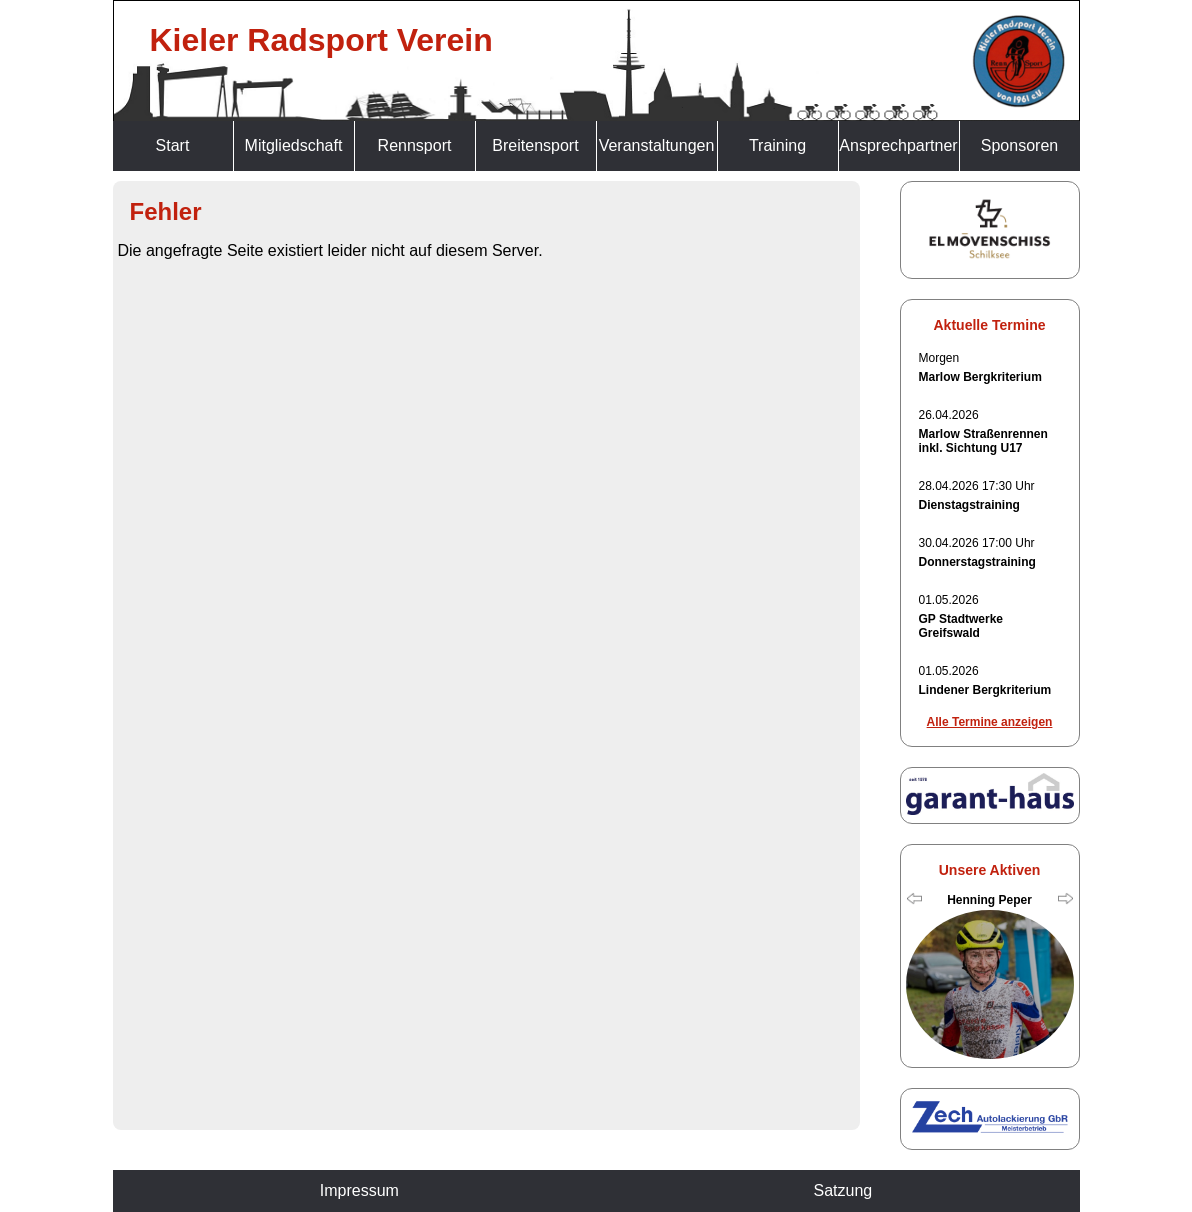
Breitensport (535, 145)
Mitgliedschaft (294, 145)
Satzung (842, 1190)
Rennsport (415, 145)
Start (173, 145)
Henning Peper (989, 900)
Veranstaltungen (657, 145)
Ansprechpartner (898, 145)
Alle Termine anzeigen (990, 722)
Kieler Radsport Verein (321, 40)
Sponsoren (1019, 145)
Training (777, 145)
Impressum (359, 1190)
